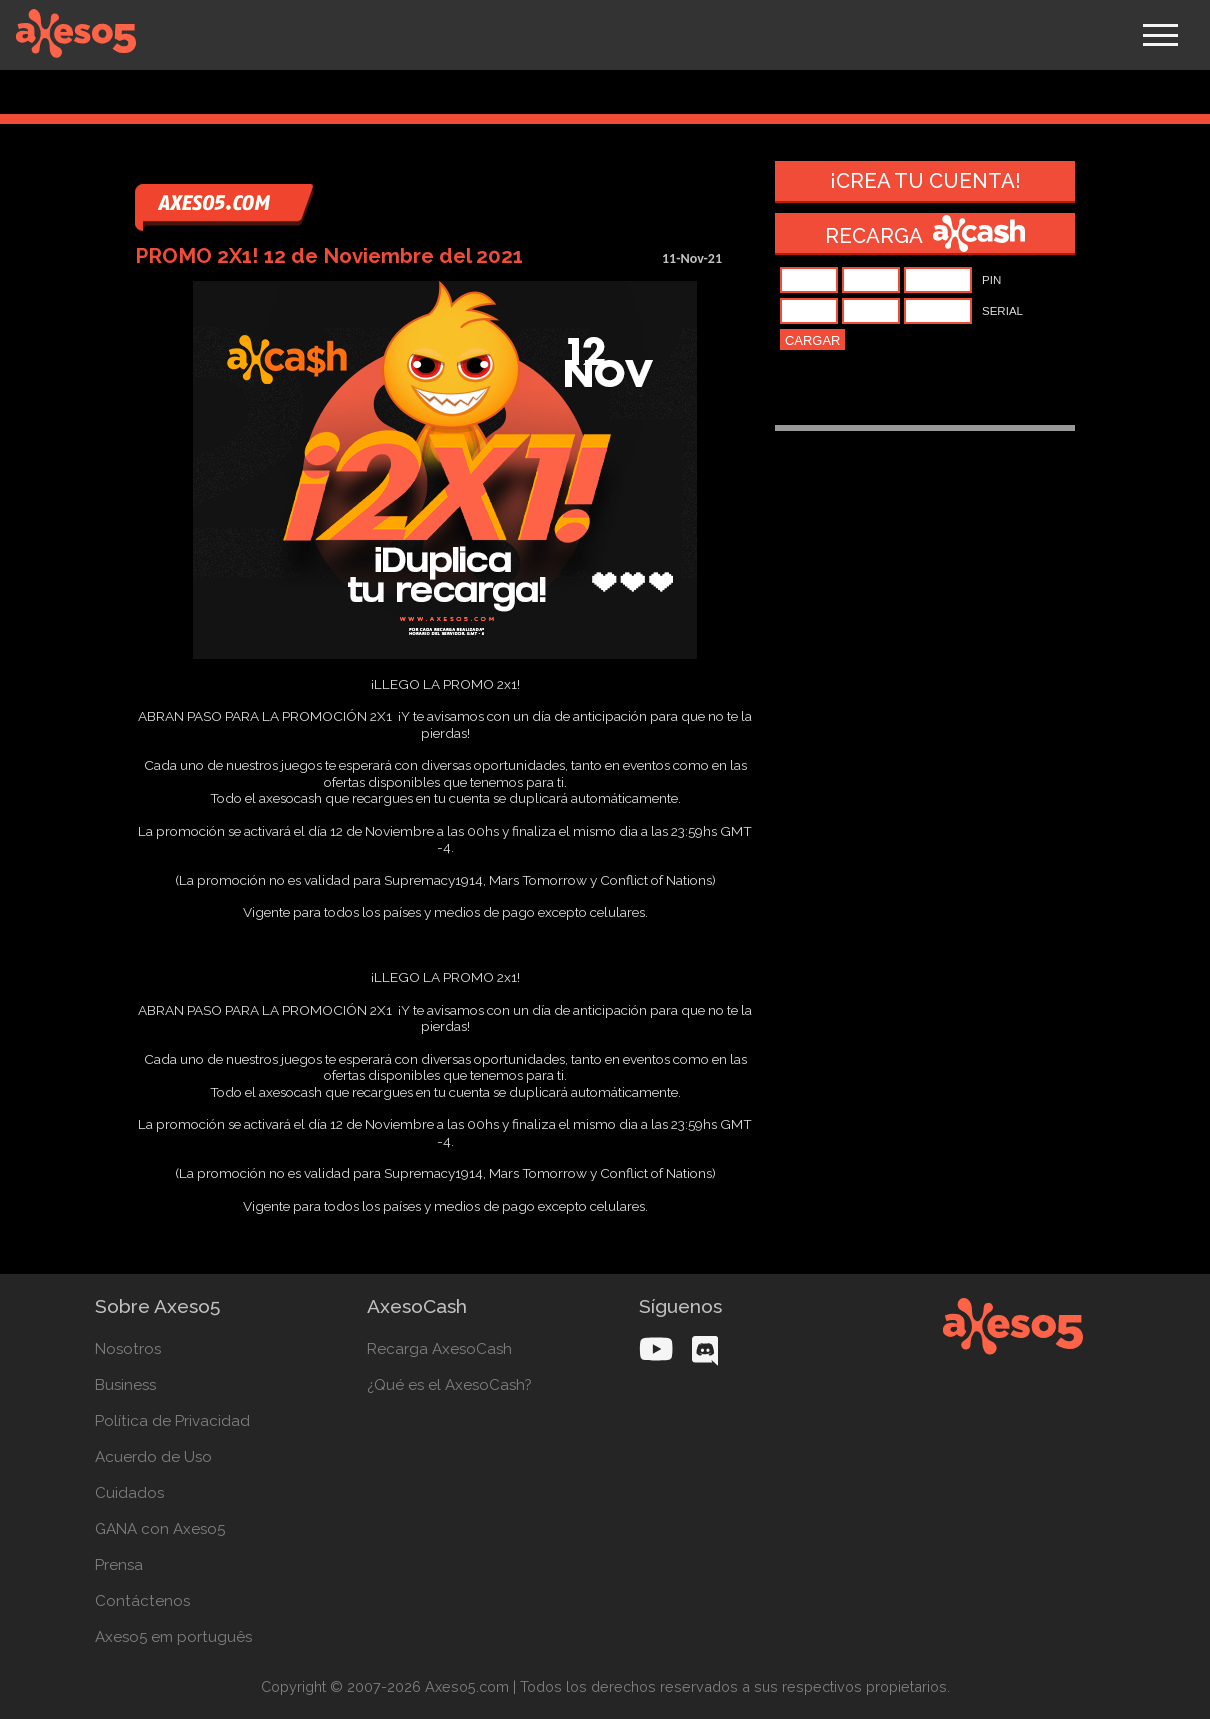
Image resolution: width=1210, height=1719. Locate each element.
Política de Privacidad (172, 1421)
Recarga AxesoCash (439, 1349)
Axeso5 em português (173, 1637)
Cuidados (129, 1493)
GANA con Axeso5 (160, 1529)
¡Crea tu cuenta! (925, 181)
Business (125, 1385)
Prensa (119, 1565)
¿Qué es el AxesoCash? (449, 1385)
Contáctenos (142, 1601)
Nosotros (128, 1349)
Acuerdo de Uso (153, 1457)
